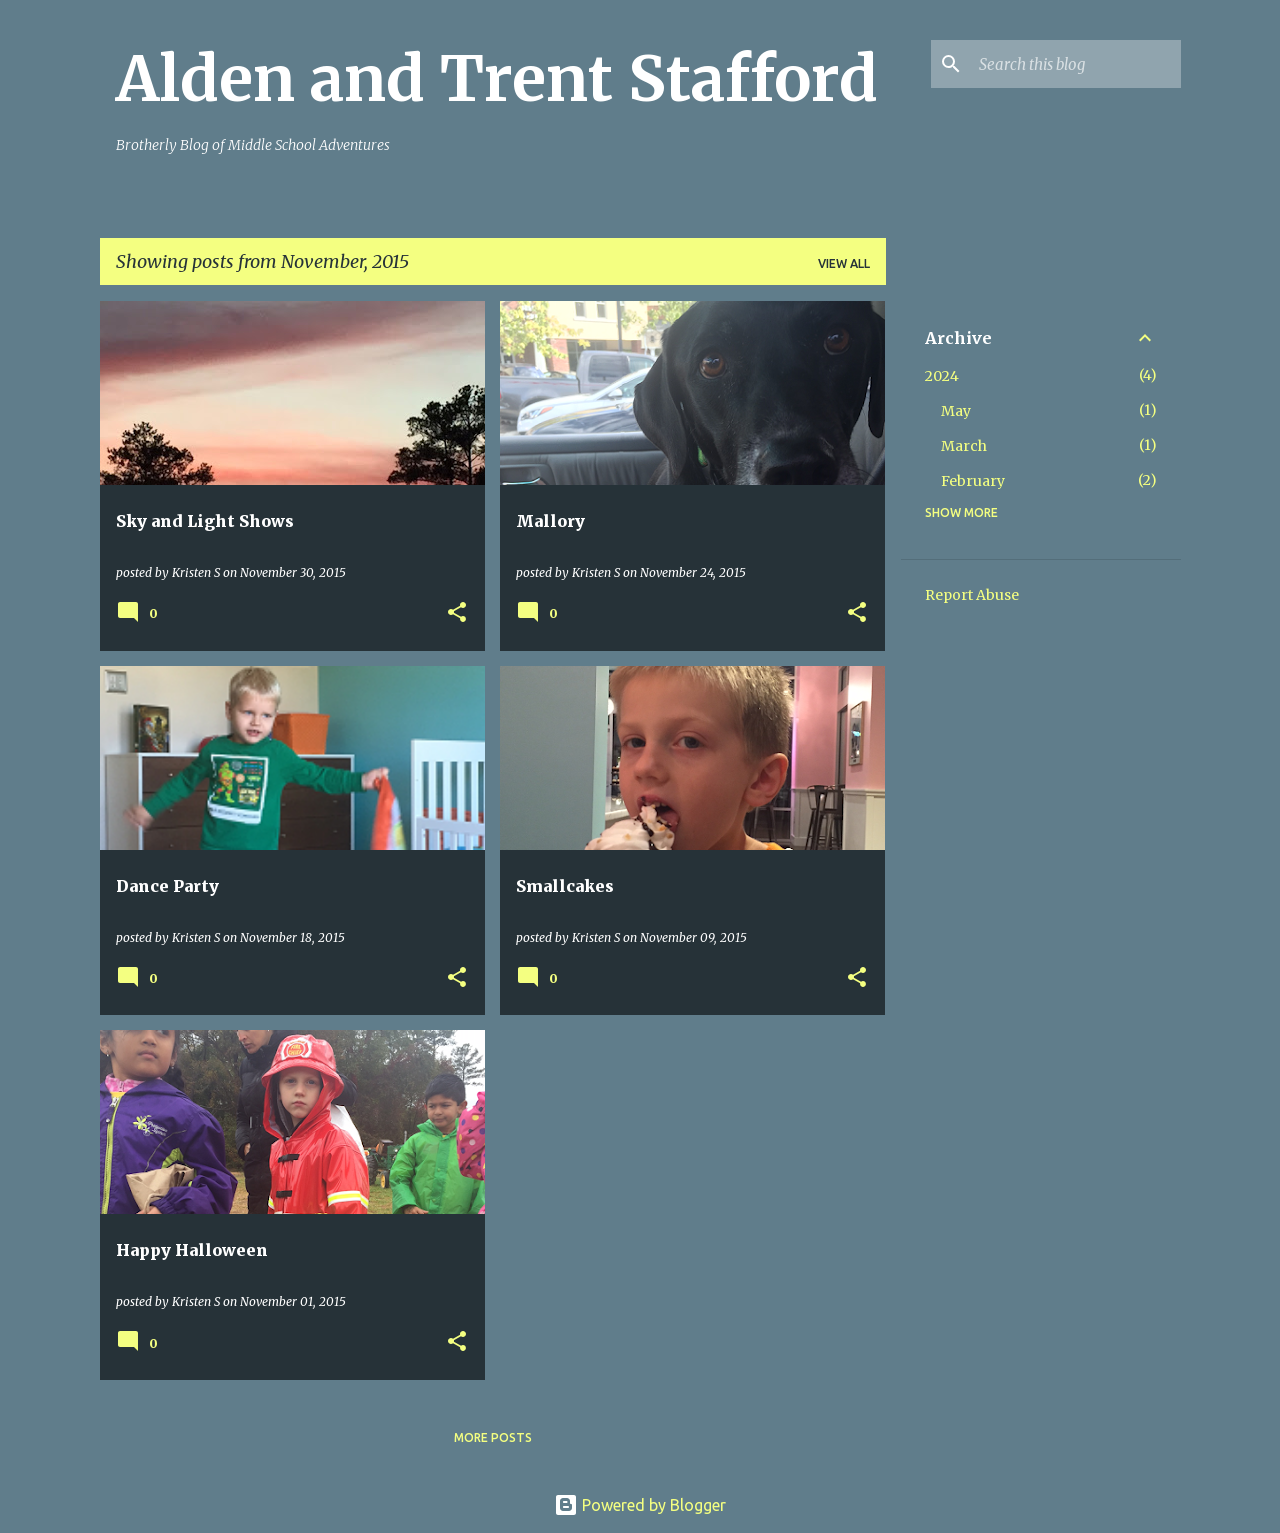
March (964, 446)
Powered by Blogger (640, 1505)
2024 (942, 376)
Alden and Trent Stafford (497, 79)
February (973, 481)
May (956, 411)
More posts (493, 1437)
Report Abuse (972, 595)
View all (844, 263)
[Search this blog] (1076, 64)
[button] (457, 613)
